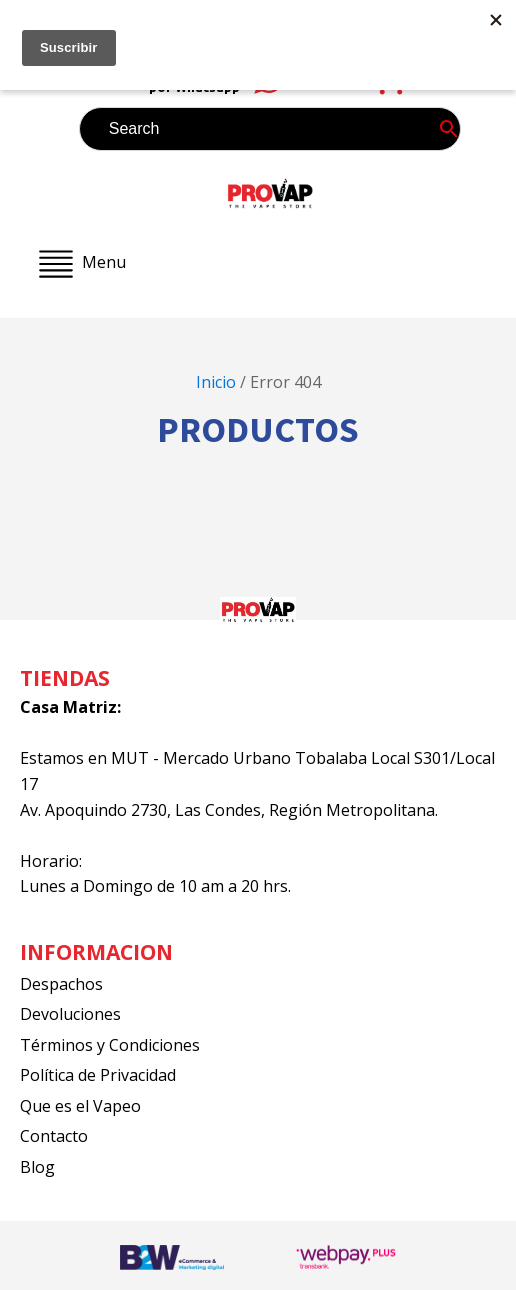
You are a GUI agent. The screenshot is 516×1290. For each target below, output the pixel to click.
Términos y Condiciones (110, 1045)
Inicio (216, 382)
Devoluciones (70, 1014)
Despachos (61, 984)
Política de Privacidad (98, 1075)
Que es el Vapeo (80, 1106)
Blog (37, 1167)
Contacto (54, 1136)
